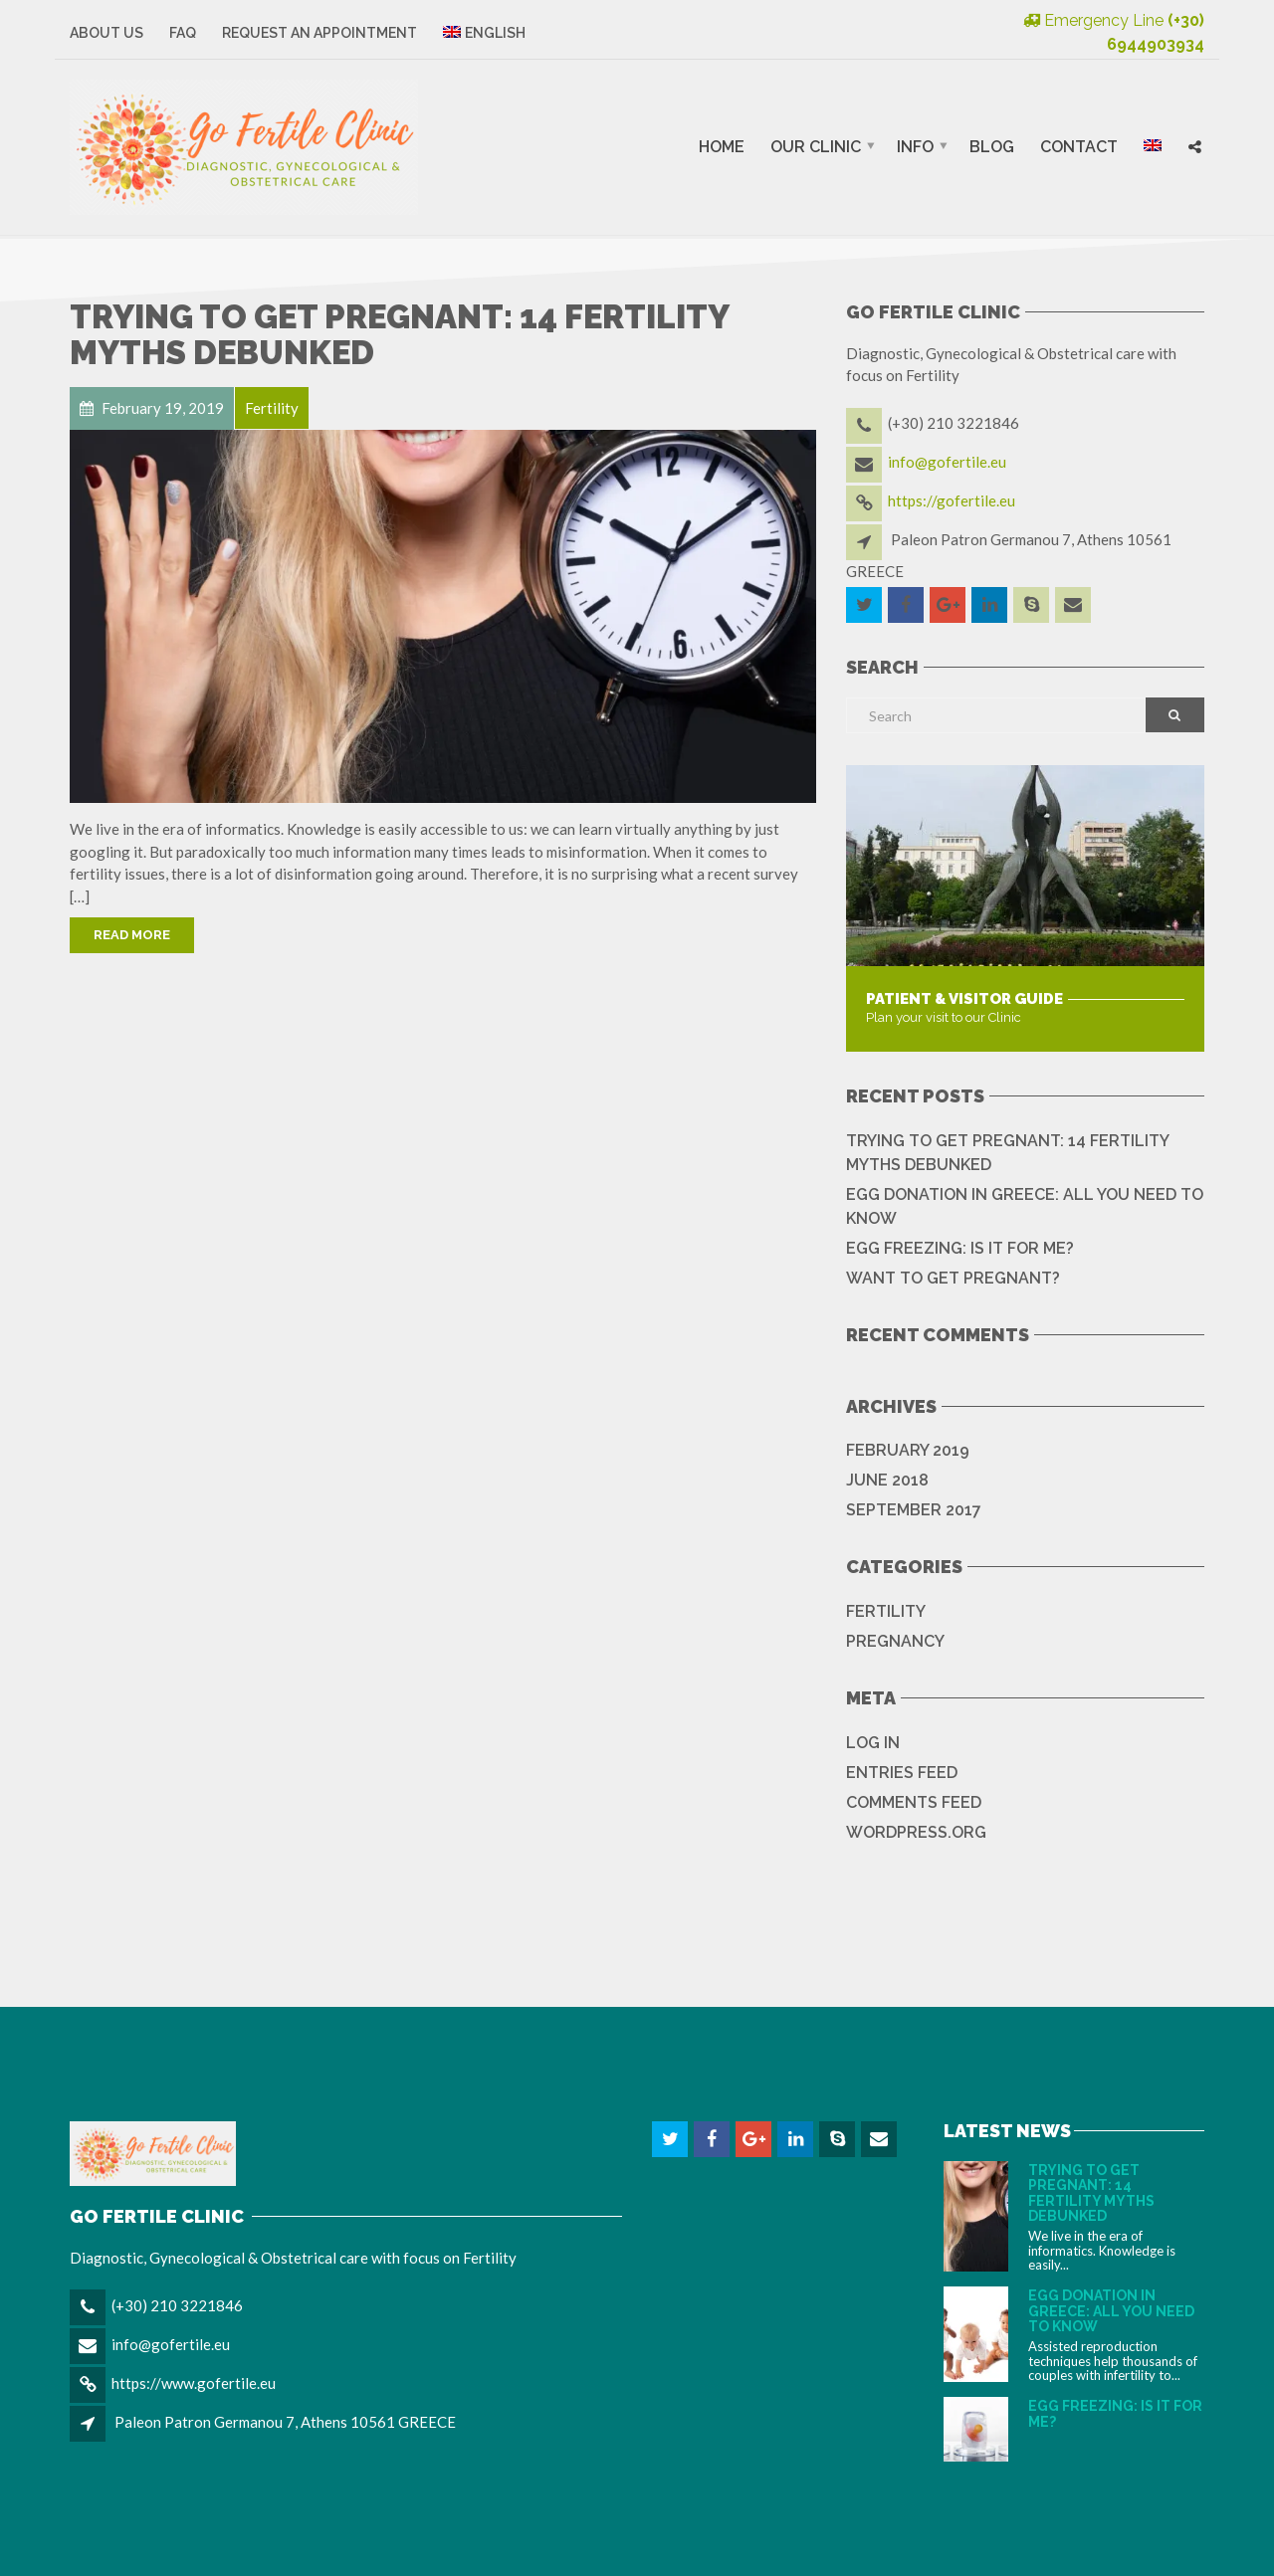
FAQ (182, 33)
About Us (106, 33)
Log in (873, 1742)
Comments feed (913, 1802)
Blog (991, 146)
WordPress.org (916, 1832)
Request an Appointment (319, 33)
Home (721, 146)
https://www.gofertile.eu (193, 2383)
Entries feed (901, 1772)
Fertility (886, 1611)
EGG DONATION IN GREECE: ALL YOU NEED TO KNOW (1024, 1206)
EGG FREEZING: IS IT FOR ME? (960, 1248)
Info (915, 146)
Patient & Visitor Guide (964, 999)
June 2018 (887, 1480)
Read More (132, 934)
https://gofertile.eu (951, 500)
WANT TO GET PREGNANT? (953, 1278)
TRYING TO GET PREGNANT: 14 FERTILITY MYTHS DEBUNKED (399, 334)
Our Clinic (815, 146)
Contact (1079, 146)
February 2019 (907, 1450)
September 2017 (913, 1509)
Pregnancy (895, 1641)
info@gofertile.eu (947, 462)
